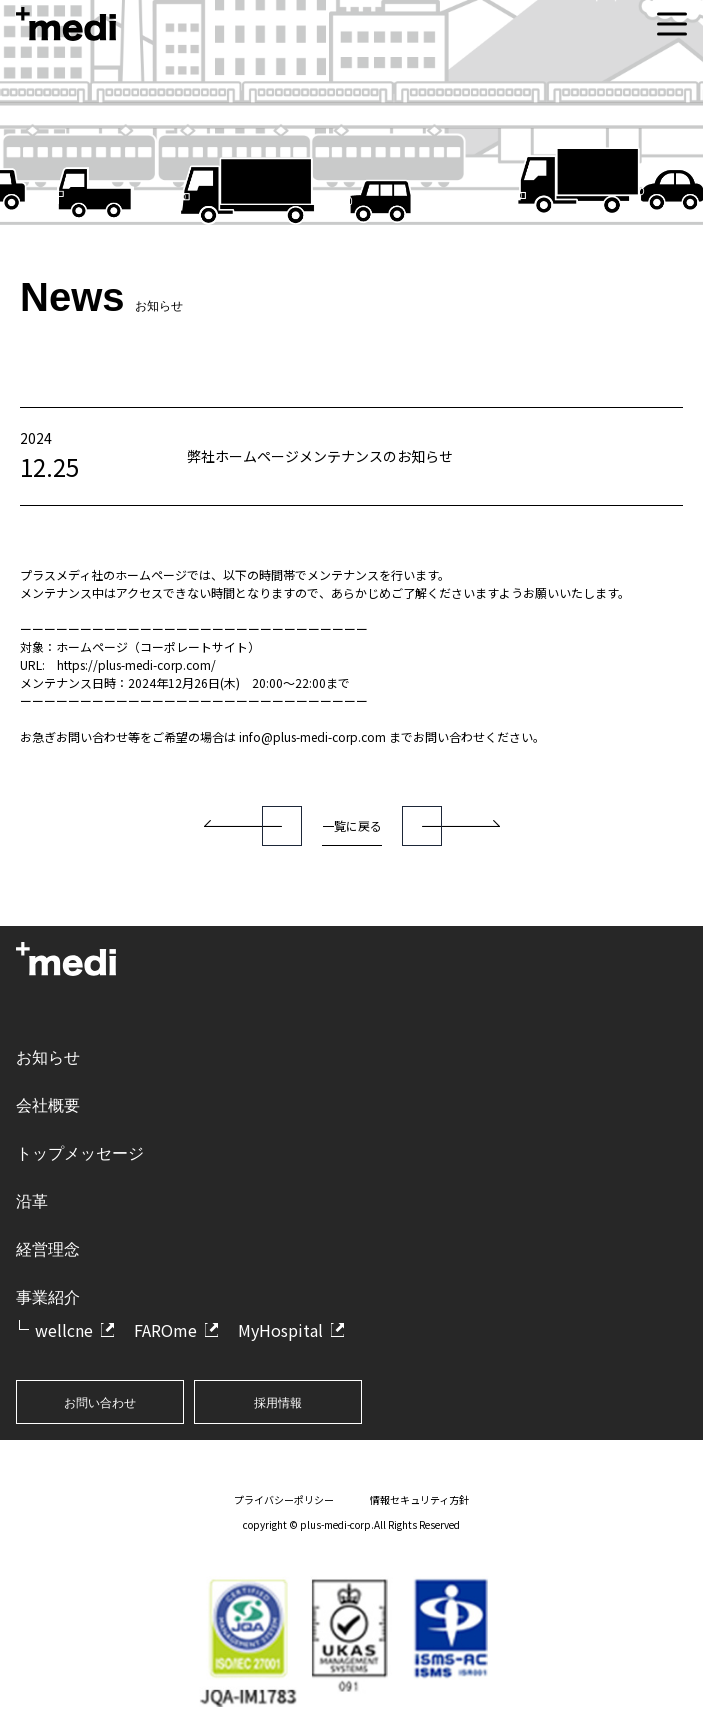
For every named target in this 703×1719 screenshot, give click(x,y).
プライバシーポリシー (284, 1499)
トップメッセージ (80, 1153)
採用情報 (278, 1403)
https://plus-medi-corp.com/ (136, 664)
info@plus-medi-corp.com (312, 736)
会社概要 (48, 1105)
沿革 (32, 1201)
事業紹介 (48, 1297)
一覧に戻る (352, 825)
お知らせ (48, 1057)
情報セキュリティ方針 (419, 1499)
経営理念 (48, 1249)
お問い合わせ (100, 1403)
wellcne (64, 1330)
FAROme (165, 1330)
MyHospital (280, 1330)
